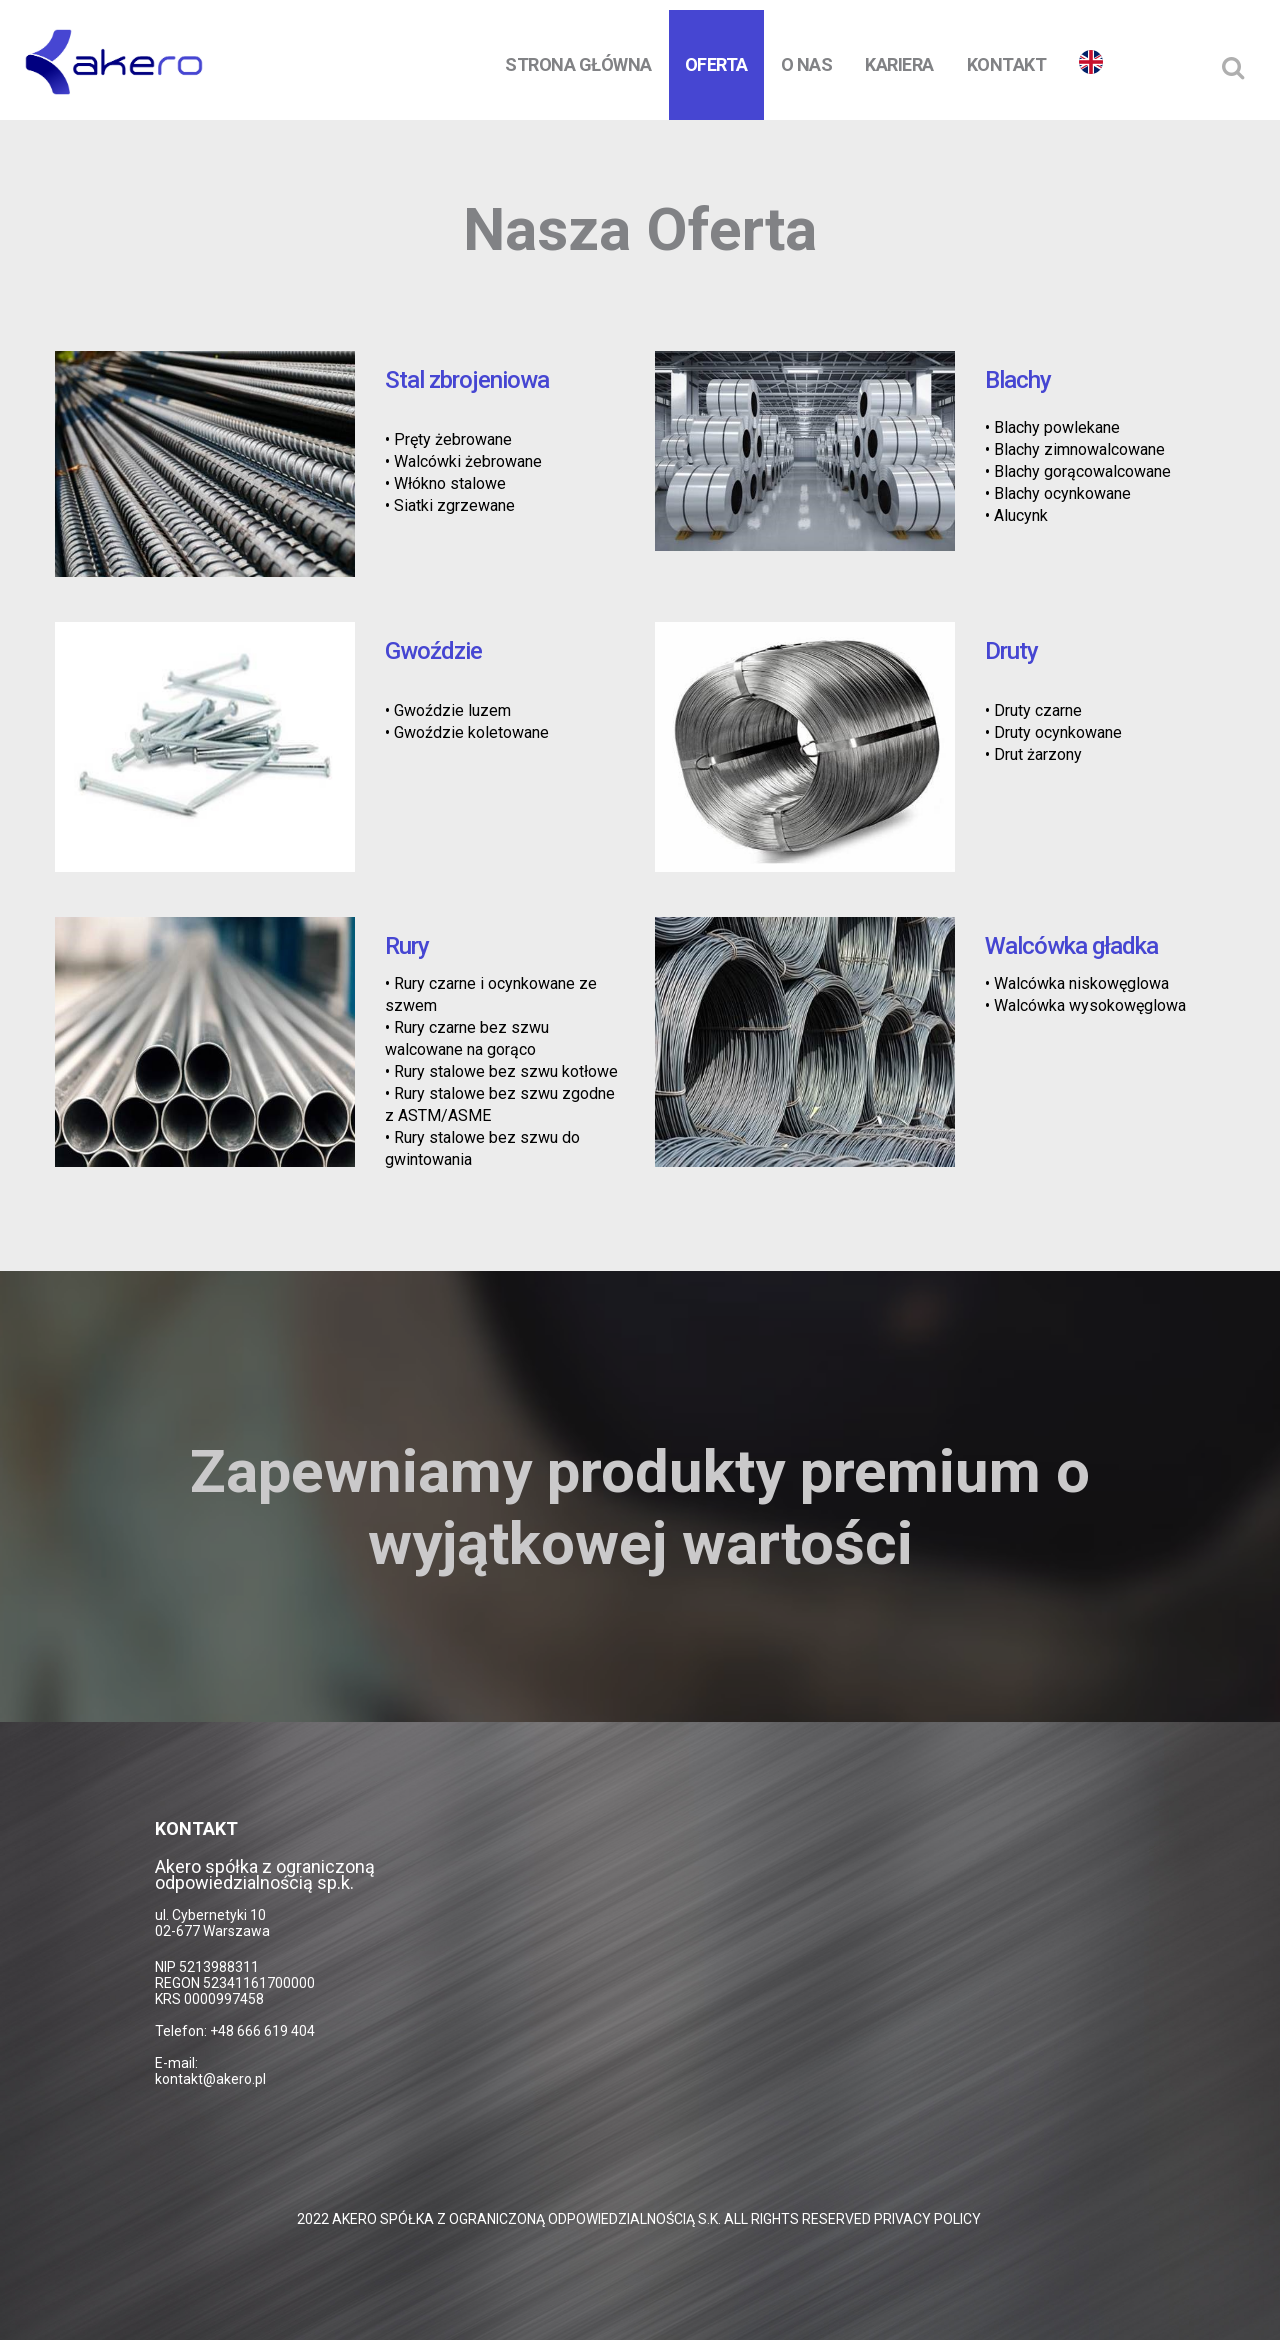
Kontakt (1007, 64)
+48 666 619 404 (262, 2031)
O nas (807, 64)
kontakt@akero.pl (210, 2079)
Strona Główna (578, 64)
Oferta (716, 64)
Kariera (899, 64)
